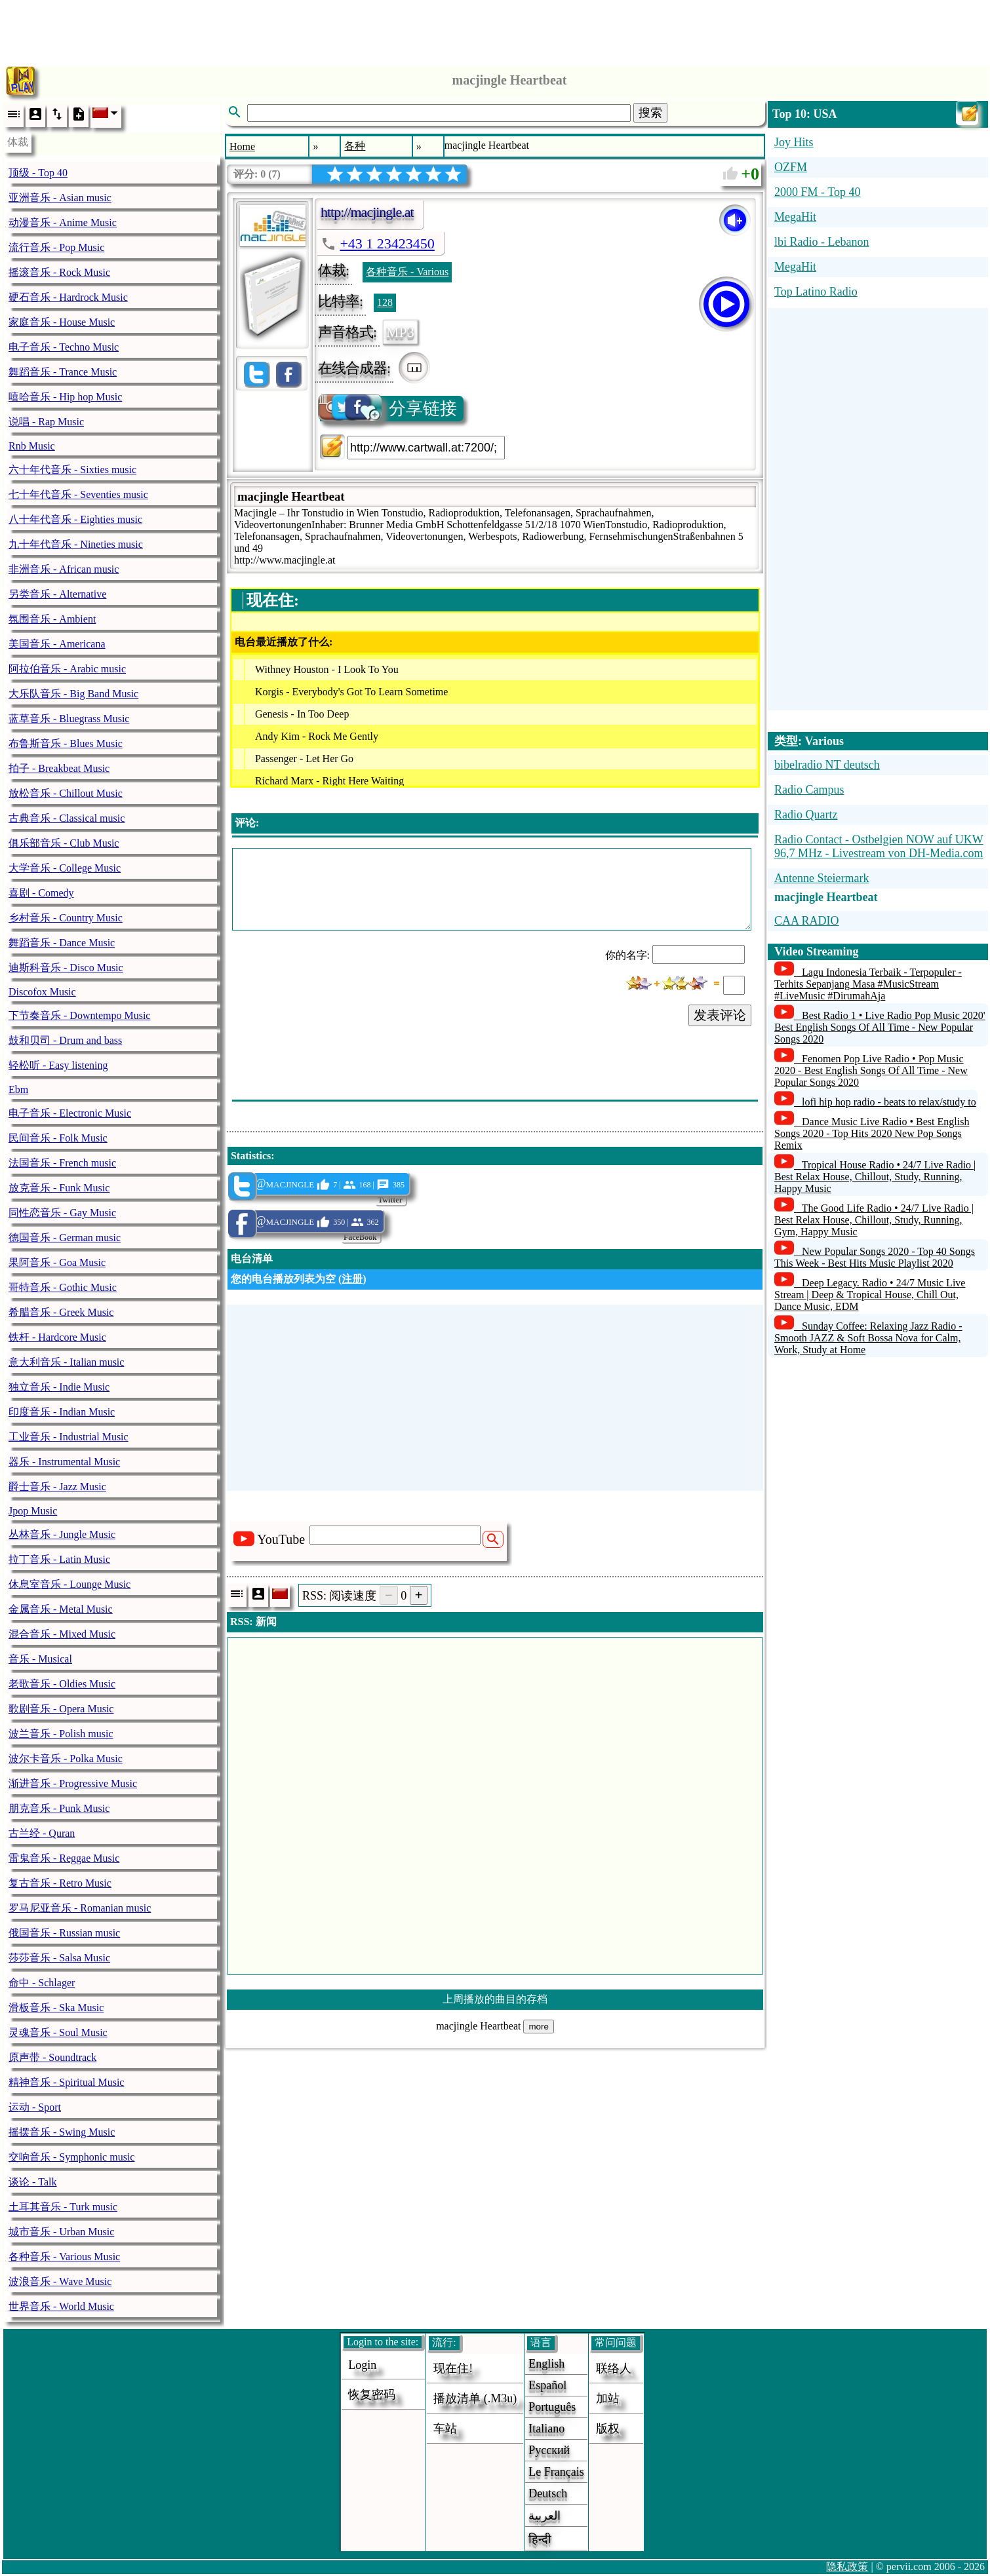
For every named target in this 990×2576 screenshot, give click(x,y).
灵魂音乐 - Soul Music (58, 2032)
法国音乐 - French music (62, 1162)
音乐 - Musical (40, 1658)
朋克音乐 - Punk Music (59, 1808)
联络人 (613, 2368)
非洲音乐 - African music (64, 569)
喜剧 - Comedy (41, 892)
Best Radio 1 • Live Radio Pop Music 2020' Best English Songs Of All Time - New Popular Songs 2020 (879, 1027)
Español (547, 2385)
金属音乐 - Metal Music (61, 1609)
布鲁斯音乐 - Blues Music (66, 743)
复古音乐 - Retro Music (60, 1883)
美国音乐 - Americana (57, 643)
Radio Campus (809, 789)
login (362, 2365)
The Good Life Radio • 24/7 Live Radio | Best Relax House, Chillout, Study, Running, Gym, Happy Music (874, 1219)
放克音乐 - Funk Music (59, 1187)
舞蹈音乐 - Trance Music (63, 371)
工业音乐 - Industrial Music (69, 1436)
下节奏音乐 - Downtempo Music (79, 1015)
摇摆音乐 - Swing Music (62, 2132)
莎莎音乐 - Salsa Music (59, 1957)
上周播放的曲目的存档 (495, 1999)
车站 (445, 2428)
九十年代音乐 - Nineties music (76, 544)
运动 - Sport (35, 2107)
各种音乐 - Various (407, 271)
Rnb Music (32, 446)
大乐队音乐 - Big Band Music (73, 693)
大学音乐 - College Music (65, 868)
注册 (352, 1278)
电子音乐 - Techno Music (64, 347)
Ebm (18, 1089)
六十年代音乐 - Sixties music (72, 469)
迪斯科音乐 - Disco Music (66, 967)
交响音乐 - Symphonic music (71, 2157)
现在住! (453, 2368)
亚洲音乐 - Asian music (60, 197)
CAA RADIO (806, 920)
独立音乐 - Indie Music (59, 1387)
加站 (608, 2398)
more (538, 2026)
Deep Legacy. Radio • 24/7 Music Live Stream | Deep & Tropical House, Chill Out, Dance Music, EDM (869, 1294)
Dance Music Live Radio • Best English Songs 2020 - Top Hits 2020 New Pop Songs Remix (871, 1133)
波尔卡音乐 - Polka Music (66, 1758)
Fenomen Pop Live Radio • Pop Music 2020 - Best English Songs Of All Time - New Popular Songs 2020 (871, 1070)
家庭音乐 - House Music (62, 322)
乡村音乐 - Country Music (66, 917)
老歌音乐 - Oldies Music (62, 1683)
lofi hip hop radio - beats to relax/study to (889, 1101)
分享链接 (388, 408)
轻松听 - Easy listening (58, 1065)
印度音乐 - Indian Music (62, 1411)
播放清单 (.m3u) (475, 2398)
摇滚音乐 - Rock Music (59, 272)
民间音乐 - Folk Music (58, 1138)
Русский (549, 2450)
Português (552, 2406)
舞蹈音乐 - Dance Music (62, 942)
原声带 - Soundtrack (52, 2057)
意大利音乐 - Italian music (66, 1362)
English (546, 2363)
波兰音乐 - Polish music (61, 1733)
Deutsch (547, 2493)
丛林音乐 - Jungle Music (62, 1534)
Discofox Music (42, 991)
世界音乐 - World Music (61, 2306)
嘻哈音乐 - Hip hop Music (65, 396)
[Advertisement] (495, 29)
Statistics (251, 1155)
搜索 (650, 112)
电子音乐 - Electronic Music (70, 1113)
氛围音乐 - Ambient (52, 619)
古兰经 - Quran (42, 1833)
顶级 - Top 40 (38, 172)
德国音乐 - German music (65, 1237)
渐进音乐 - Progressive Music (73, 1783)
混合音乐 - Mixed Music (62, 1634)
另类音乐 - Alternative (57, 594)
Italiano (546, 2428)
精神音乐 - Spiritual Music (66, 2082)
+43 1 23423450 (387, 243)
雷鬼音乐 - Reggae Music (64, 1858)
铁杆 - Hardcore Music (57, 1337)
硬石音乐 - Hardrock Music (68, 297)
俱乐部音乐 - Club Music (64, 843)
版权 (608, 2428)
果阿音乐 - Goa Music (57, 1262)
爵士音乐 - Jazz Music (57, 1486)
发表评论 (720, 1015)
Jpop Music (33, 1510)
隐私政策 (847, 2566)
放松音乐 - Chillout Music (66, 793)
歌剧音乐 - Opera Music (61, 1708)
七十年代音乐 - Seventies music (78, 494)
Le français (556, 2471)
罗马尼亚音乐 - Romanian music (80, 1907)
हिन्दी (539, 2539)
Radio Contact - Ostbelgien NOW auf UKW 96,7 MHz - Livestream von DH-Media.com (878, 846)
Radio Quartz (805, 814)
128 (385, 302)
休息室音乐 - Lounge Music (69, 1584)
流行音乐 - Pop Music (56, 247)
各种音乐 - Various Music (64, 2256)
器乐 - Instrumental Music (64, 1461)
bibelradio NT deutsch (827, 764)
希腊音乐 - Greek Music (61, 1312)
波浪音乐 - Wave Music (60, 2281)
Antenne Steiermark (821, 878)
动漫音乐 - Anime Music (63, 222)
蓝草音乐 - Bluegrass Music (69, 718)
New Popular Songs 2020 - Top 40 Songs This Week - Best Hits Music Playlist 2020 (874, 1257)
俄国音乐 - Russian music (64, 1932)
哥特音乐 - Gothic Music (63, 1287)
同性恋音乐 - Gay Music (62, 1212)
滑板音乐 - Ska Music (56, 2007)
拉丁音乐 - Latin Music (59, 1559)
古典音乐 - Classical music (67, 818)
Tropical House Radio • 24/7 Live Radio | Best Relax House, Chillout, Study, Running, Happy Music (875, 1176)
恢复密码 (371, 2394)
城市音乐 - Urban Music (61, 2231)
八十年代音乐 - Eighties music (75, 519)
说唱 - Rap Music (46, 421)
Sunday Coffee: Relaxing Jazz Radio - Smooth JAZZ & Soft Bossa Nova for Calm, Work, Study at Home (868, 1337)
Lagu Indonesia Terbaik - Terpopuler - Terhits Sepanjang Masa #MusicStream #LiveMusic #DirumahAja (868, 984)
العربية (544, 2515)
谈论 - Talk (33, 2181)
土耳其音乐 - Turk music (63, 2206)
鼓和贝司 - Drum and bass (65, 1040)
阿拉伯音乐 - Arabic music (67, 668)
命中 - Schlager (42, 1982)
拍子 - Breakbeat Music (59, 768)
